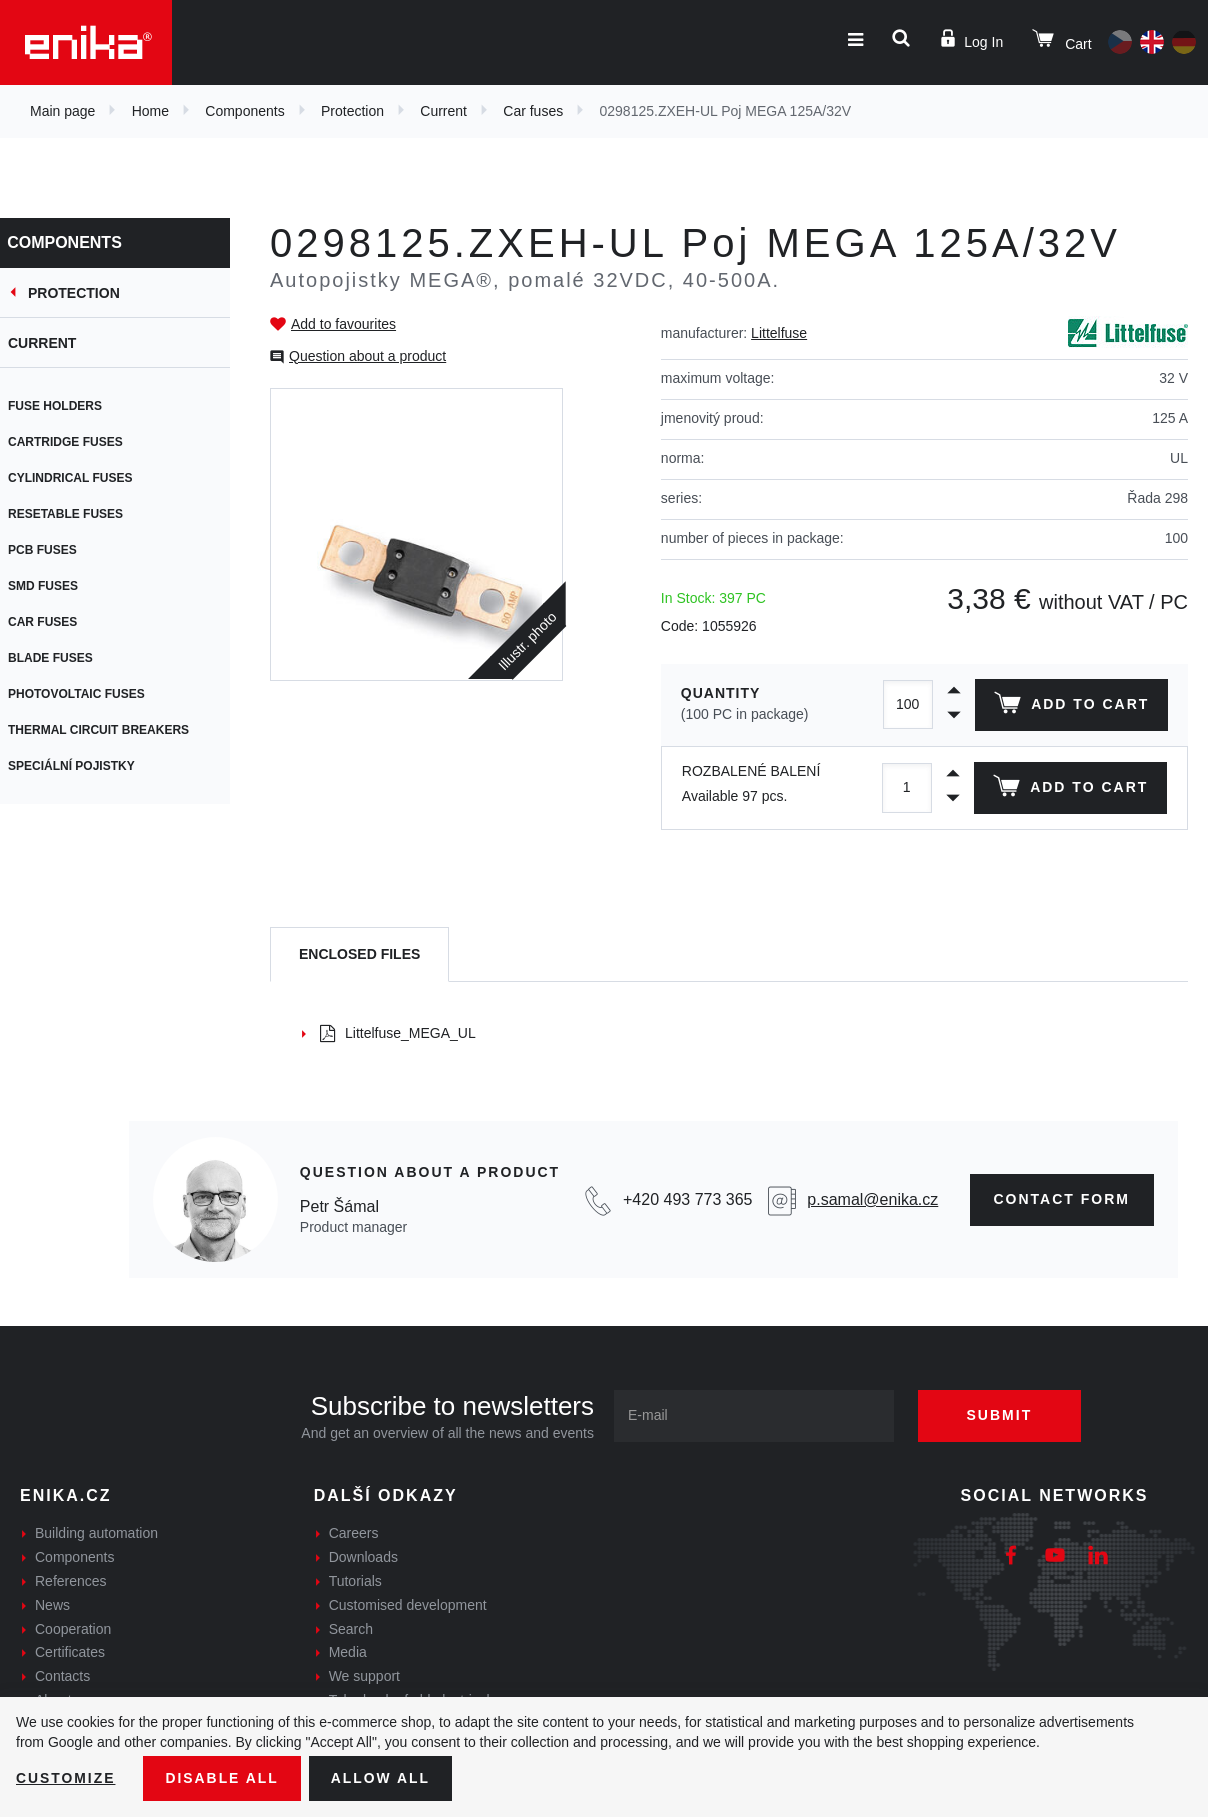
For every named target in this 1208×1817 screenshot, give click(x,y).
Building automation (96, 1533)
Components (244, 111)
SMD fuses (55, 586)
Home (150, 111)
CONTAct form (1062, 1199)
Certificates (70, 1652)
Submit (1001, 1415)
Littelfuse (779, 333)
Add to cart (1071, 707)
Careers (354, 1533)
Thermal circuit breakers (110, 730)
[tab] (359, 954)
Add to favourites (343, 324)
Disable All (223, 1778)
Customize (66, 1778)
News (52, 1605)
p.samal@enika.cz (872, 1199)
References (71, 1581)
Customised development (408, 1605)
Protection (352, 111)
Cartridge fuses (77, 442)
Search (351, 1629)
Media (348, 1652)
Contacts (62, 1676)
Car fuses (533, 111)
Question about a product (367, 356)
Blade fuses (62, 658)
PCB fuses (54, 550)
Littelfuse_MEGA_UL (398, 1033)
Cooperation (73, 1629)
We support (364, 1676)
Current (443, 111)
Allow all (382, 1778)
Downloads (363, 1557)
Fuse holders (67, 406)
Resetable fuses (77, 514)
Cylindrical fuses (82, 478)
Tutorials (355, 1581)
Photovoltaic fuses (88, 694)
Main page (62, 111)
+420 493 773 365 (687, 1199)
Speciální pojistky (83, 766)
